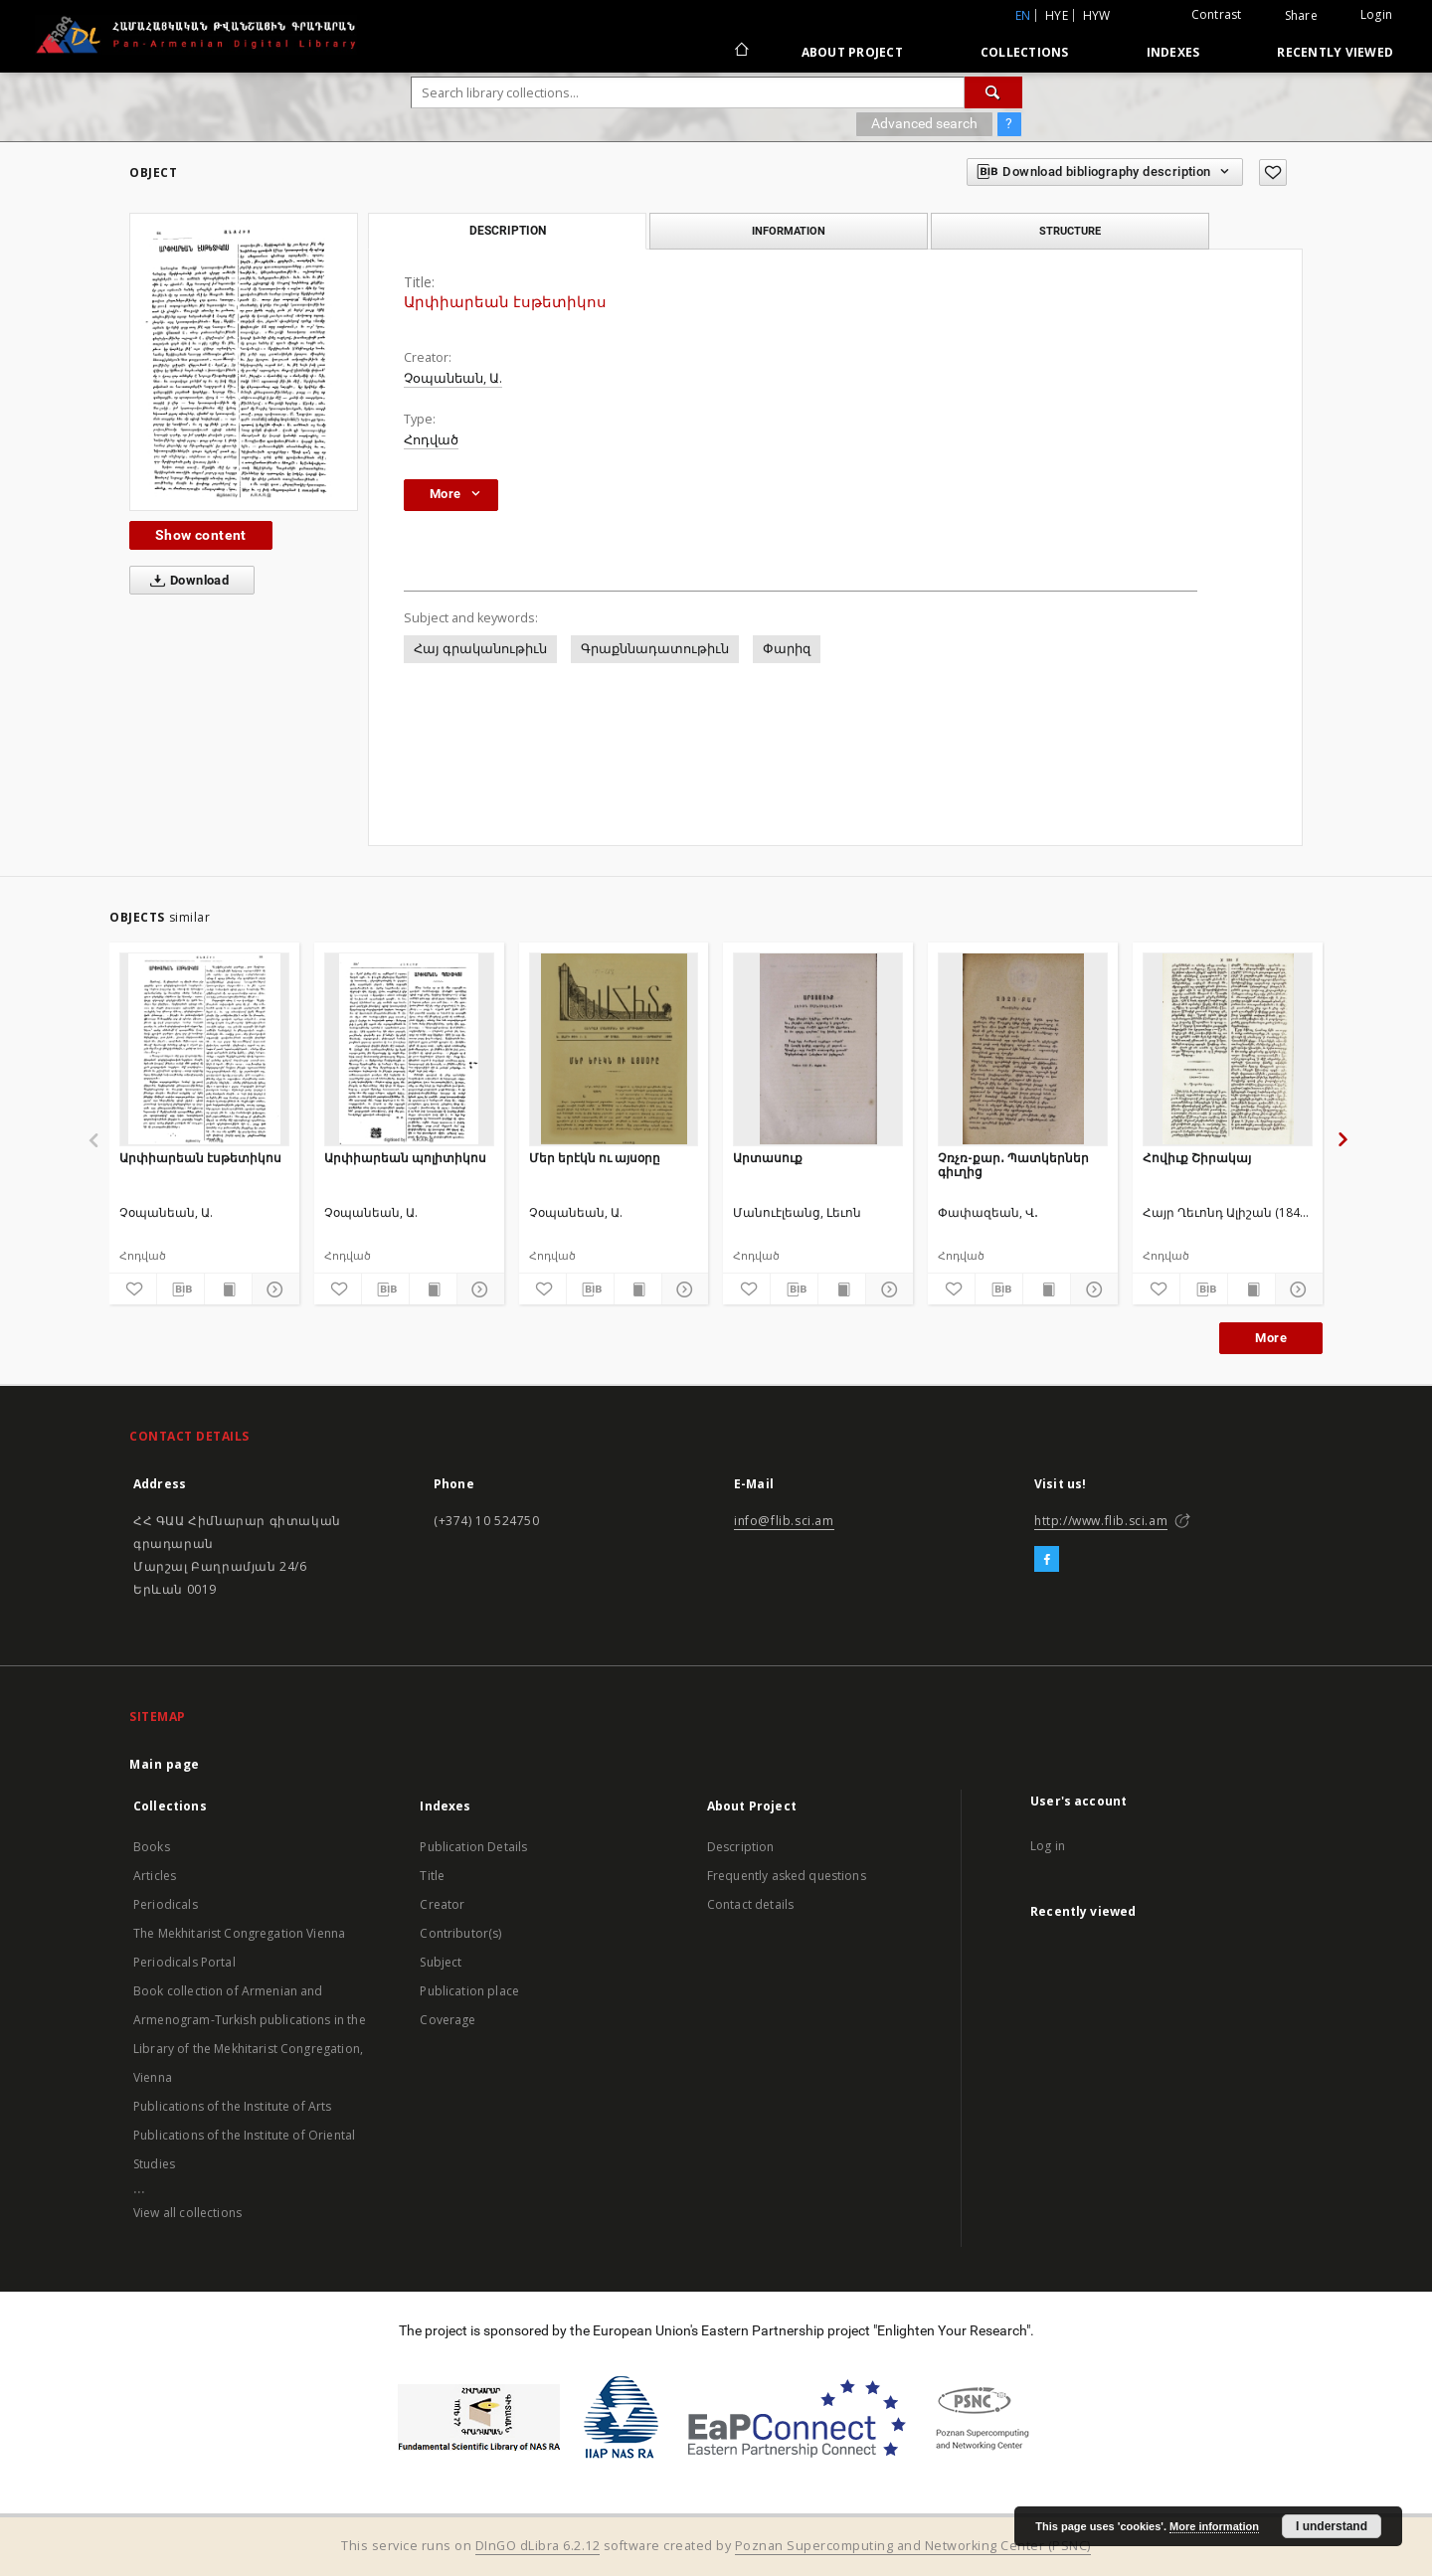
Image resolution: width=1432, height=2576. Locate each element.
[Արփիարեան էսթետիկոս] (204, 1048)
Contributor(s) (460, 1933)
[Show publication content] (228, 1289)
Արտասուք (768, 1157)
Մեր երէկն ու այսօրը (594, 1157)
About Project (852, 52)
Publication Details (473, 1846)
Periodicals (165, 1904)
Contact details (750, 1904)
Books (151, 1846)
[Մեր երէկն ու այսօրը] (614, 1048)
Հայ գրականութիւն (480, 648)
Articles (154, 1875)
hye (1056, 15)
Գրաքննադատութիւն (655, 648)
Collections (1025, 52)
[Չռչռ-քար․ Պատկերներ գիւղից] (1023, 1048)
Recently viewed (1335, 52)
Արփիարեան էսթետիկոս (200, 1157)
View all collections (187, 2212)
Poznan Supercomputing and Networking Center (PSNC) (913, 2545)
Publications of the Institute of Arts (232, 2106)
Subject (440, 1962)
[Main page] (740, 52)
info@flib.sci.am (784, 1520)
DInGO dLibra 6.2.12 (538, 2545)
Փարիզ (786, 648)
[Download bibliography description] (180, 1289)
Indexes (1173, 52)
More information (1214, 2526)
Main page (164, 1764)
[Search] (993, 92)
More (1271, 1337)
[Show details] (273, 1289)
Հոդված (431, 439)
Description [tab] (507, 231)
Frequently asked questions (786, 1875)
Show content (201, 535)
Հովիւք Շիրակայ (1197, 1157)
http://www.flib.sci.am (1100, 1520)
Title (432, 1875)
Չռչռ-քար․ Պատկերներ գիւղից (1013, 1164)
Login (1376, 14)
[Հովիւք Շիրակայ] (1228, 1048)
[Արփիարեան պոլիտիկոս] (409, 1048)
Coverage (447, 2019)
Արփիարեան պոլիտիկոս (405, 1157)
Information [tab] (788, 231)
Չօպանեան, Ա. (453, 378)
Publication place (469, 1990)
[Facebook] (1046, 1560)
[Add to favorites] (1273, 172)
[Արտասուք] (818, 1048)
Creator (442, 1904)
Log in (1047, 1845)
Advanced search (924, 123)
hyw (1097, 15)
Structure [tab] (1070, 231)
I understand (1331, 2526)
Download (185, 581)
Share (1301, 16)
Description (741, 1846)
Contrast (1216, 14)
